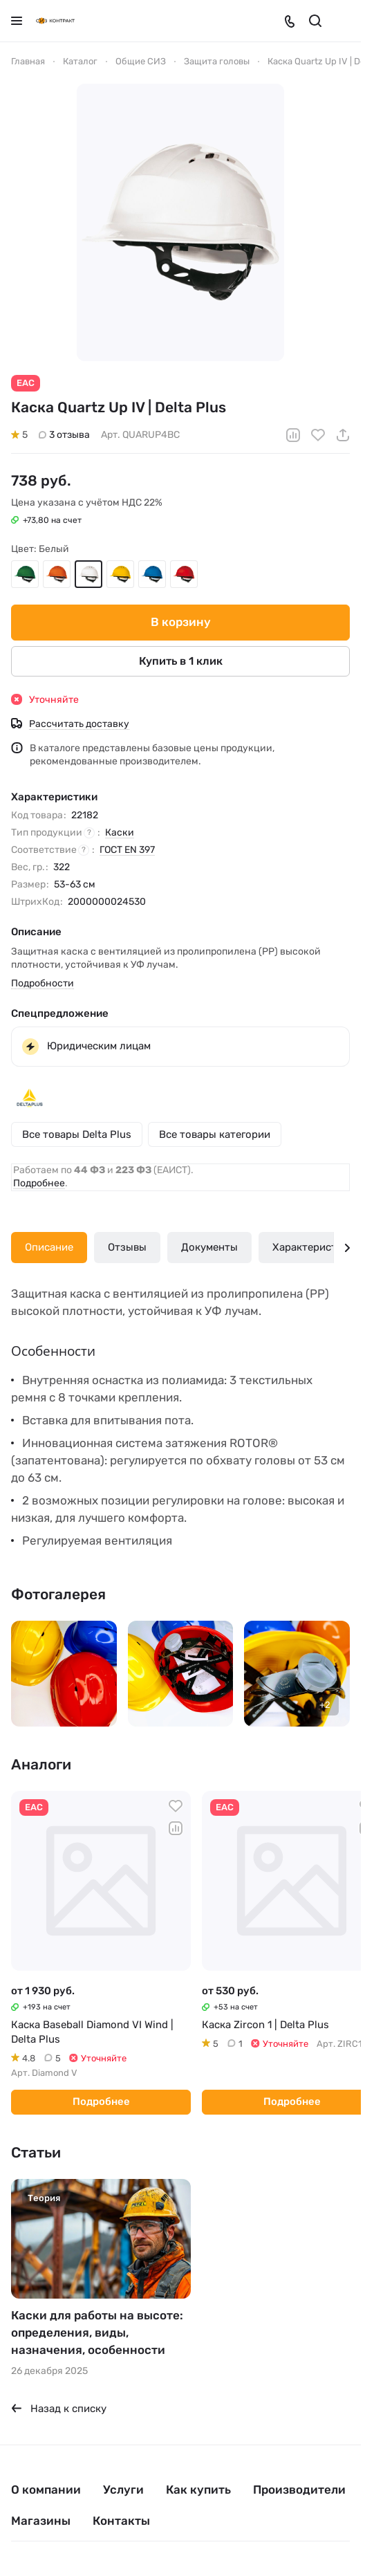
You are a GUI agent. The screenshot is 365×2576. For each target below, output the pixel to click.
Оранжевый (57, 573)
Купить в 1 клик (181, 660)
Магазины (41, 2521)
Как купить (198, 2489)
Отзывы (127, 1247)
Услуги (123, 2489)
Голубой (152, 573)
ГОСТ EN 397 (127, 849)
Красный (184, 573)
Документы (209, 1247)
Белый (88, 573)
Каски (119, 832)
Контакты (121, 2521)
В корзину (181, 622)
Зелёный (25, 573)
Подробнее (39, 1183)
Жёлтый (120, 573)
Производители (299, 2489)
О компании (46, 2489)
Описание (49, 1247)
